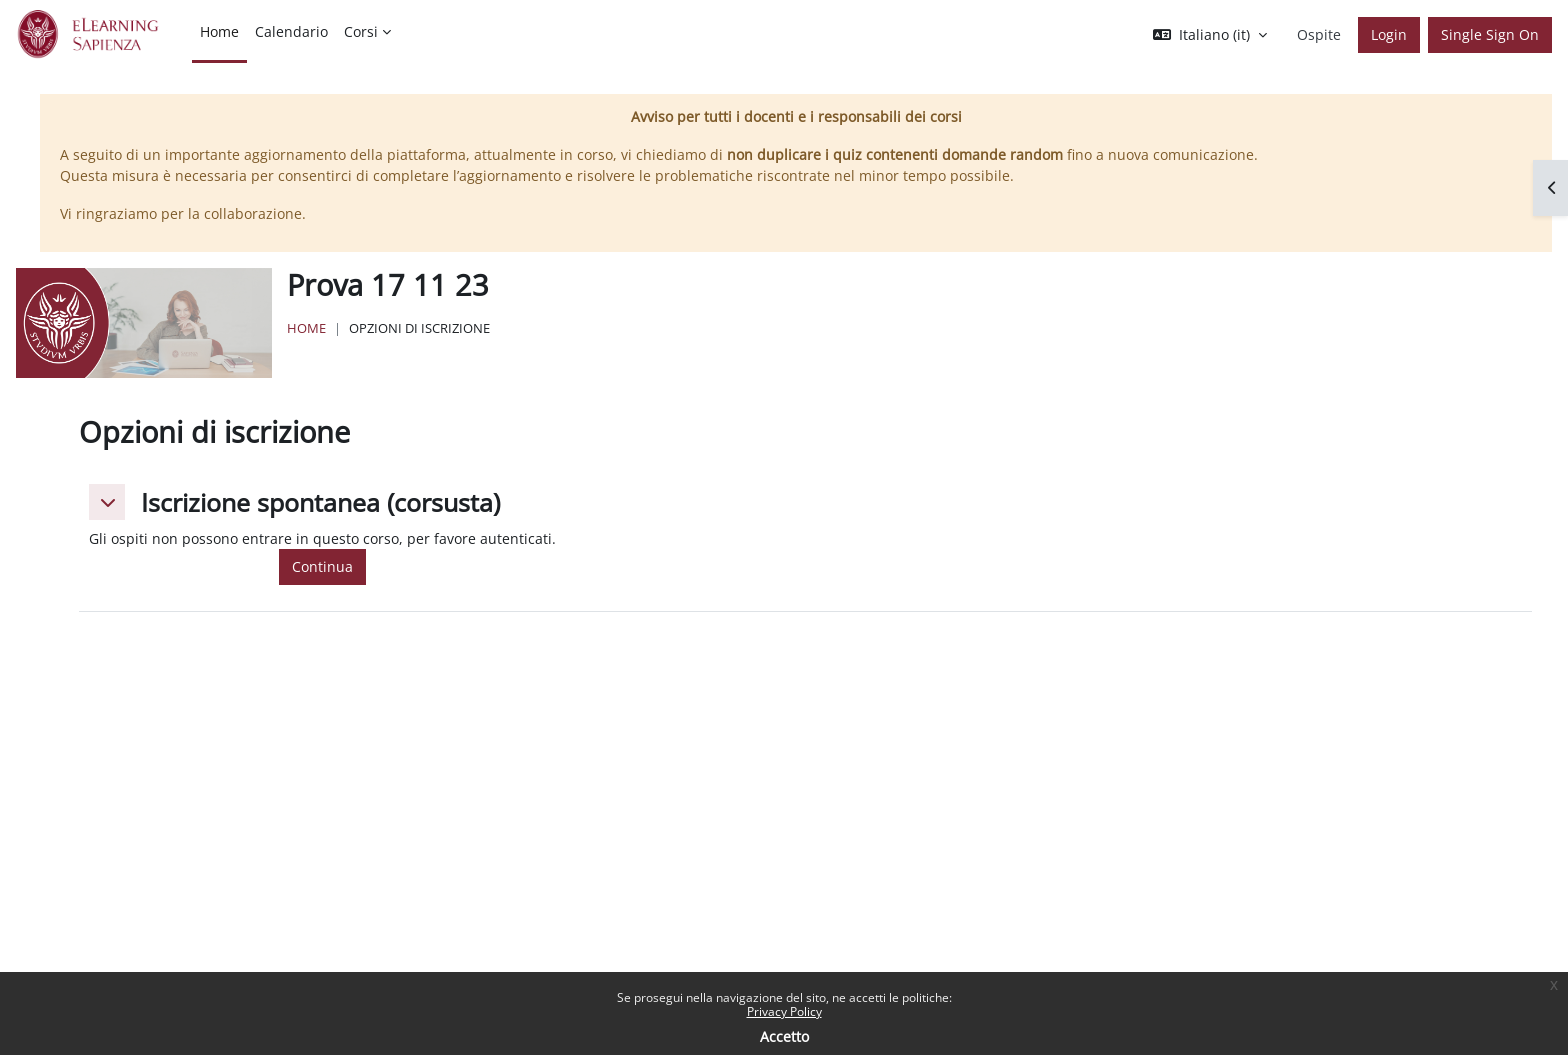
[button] (1210, 35)
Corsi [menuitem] (361, 31)
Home (306, 328)
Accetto (784, 1036)
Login (1389, 34)
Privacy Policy (784, 1011)
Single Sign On (1490, 34)
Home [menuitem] (219, 31)
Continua (322, 566)
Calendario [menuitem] (291, 31)
